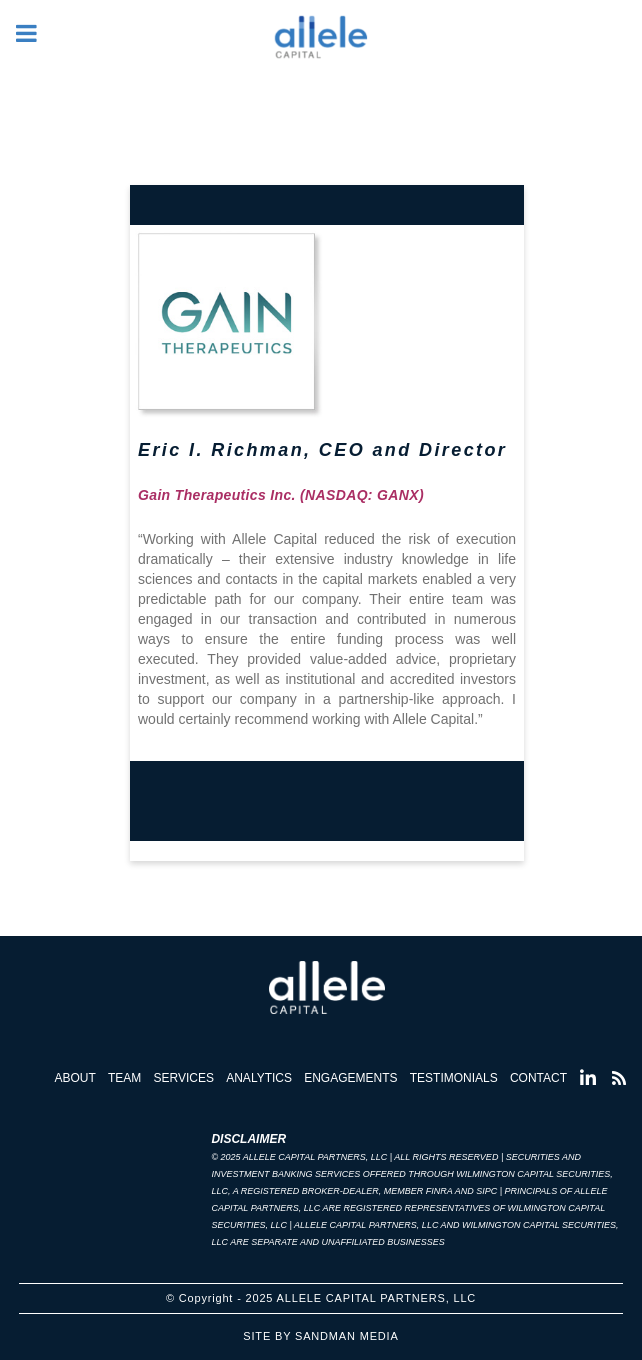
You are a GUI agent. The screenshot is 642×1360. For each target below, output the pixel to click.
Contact (538, 1078)
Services (184, 1078)
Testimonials (454, 1078)
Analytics (259, 1078)
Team (124, 1078)
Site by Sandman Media (320, 1336)
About (74, 1078)
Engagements (350, 1078)
